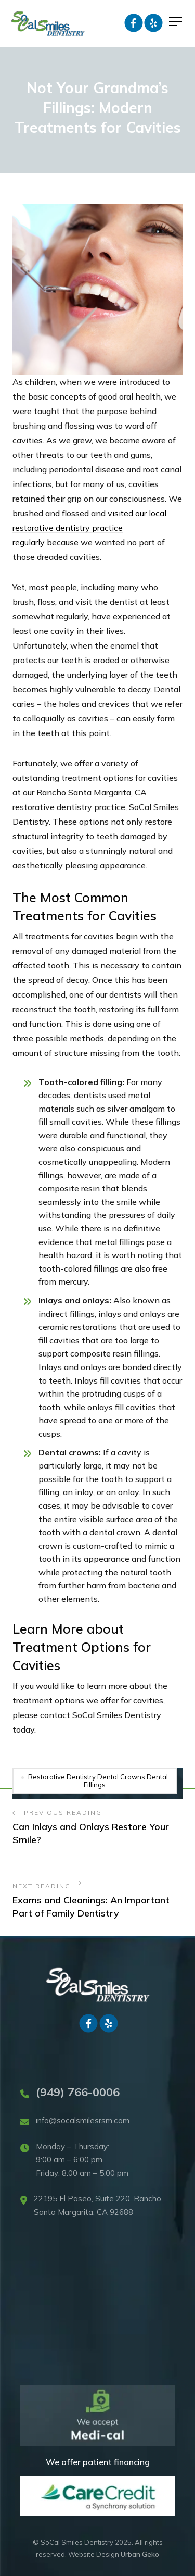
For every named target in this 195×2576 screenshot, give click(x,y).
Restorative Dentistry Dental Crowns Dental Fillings (98, 1781)
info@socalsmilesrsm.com (82, 2120)
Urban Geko (140, 2554)
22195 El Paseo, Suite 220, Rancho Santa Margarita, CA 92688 (97, 2205)
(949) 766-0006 (78, 2092)
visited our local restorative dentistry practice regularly (89, 527)
